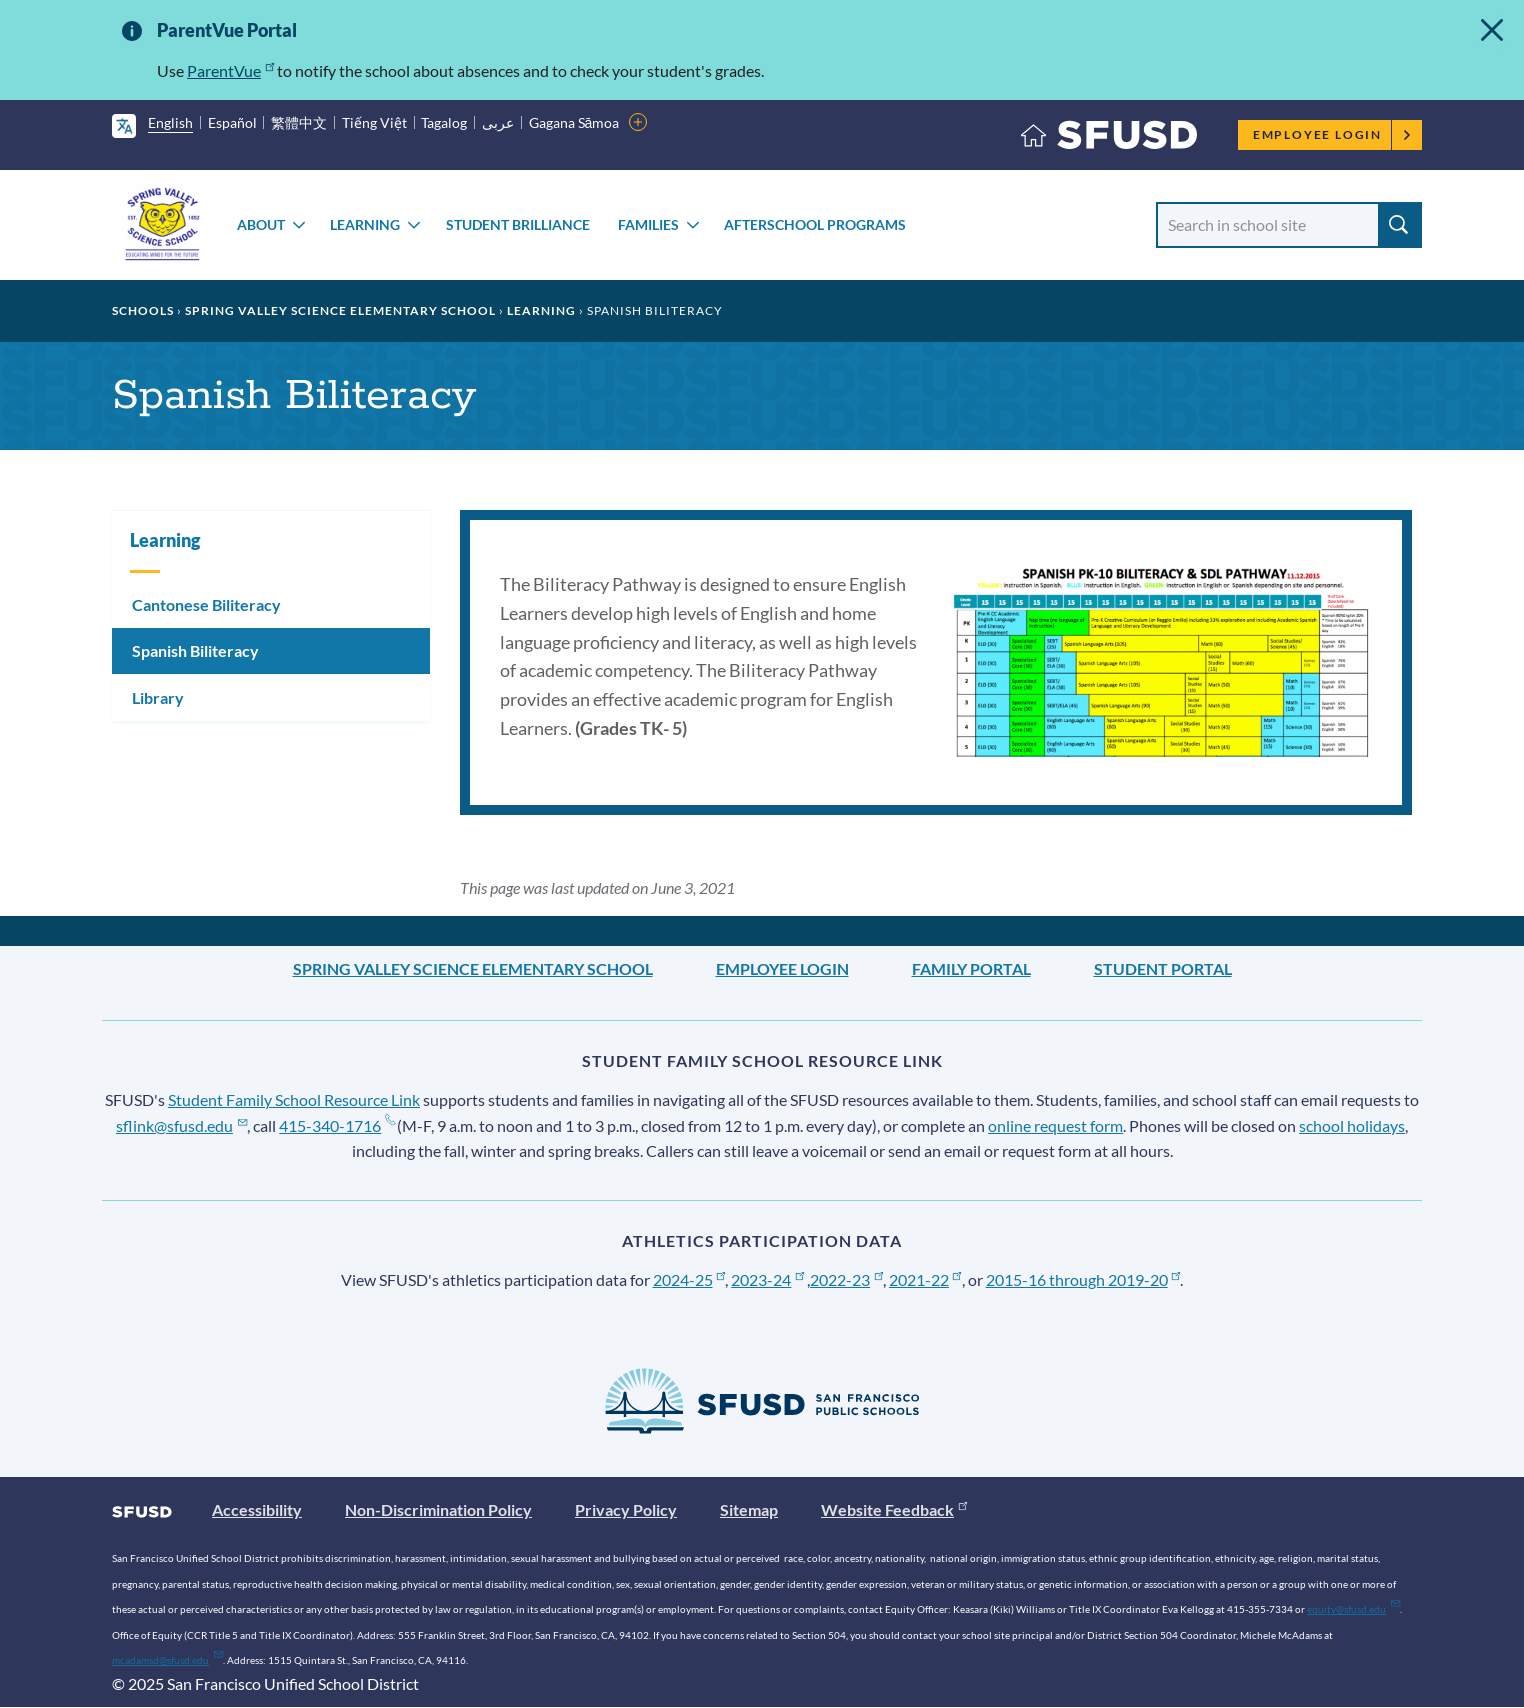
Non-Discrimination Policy (438, 1509)
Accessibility (257, 1509)
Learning (365, 224)
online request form (1055, 1125)
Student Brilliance (518, 224)
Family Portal (971, 968)
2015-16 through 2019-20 (1083, 1279)
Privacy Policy (626, 1509)
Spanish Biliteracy (195, 650)
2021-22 (925, 1279)
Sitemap (749, 1509)
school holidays (1352, 1125)
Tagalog (444, 122)
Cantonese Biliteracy (206, 604)
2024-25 (689, 1279)
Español (232, 122)
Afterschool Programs (815, 224)
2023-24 (767, 1279)
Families (648, 224)
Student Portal (1163, 968)
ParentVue (230, 70)
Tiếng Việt (374, 122)
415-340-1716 (336, 1125)
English (170, 122)
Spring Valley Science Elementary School (340, 310)
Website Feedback (894, 1509)
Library (158, 697)
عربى (498, 122)
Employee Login (1332, 134)
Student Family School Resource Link (294, 1099)
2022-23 (846, 1279)
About (261, 224)
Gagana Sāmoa (574, 122)
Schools (143, 310)
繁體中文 (299, 122)
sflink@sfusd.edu (181, 1125)
